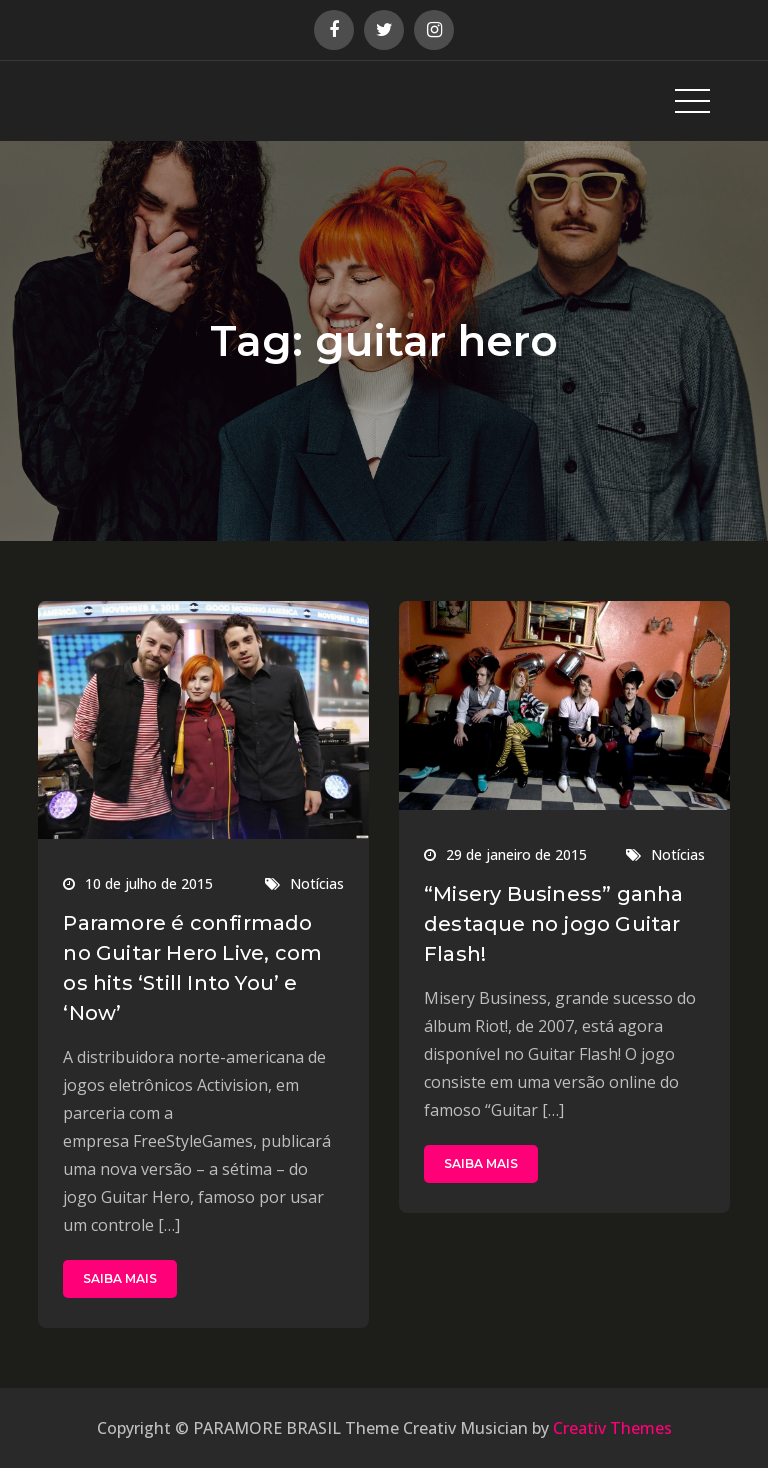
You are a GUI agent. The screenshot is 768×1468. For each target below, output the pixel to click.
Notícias (317, 883)
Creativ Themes (612, 1428)
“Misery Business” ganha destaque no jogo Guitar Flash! (554, 924)
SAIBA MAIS (120, 1278)
